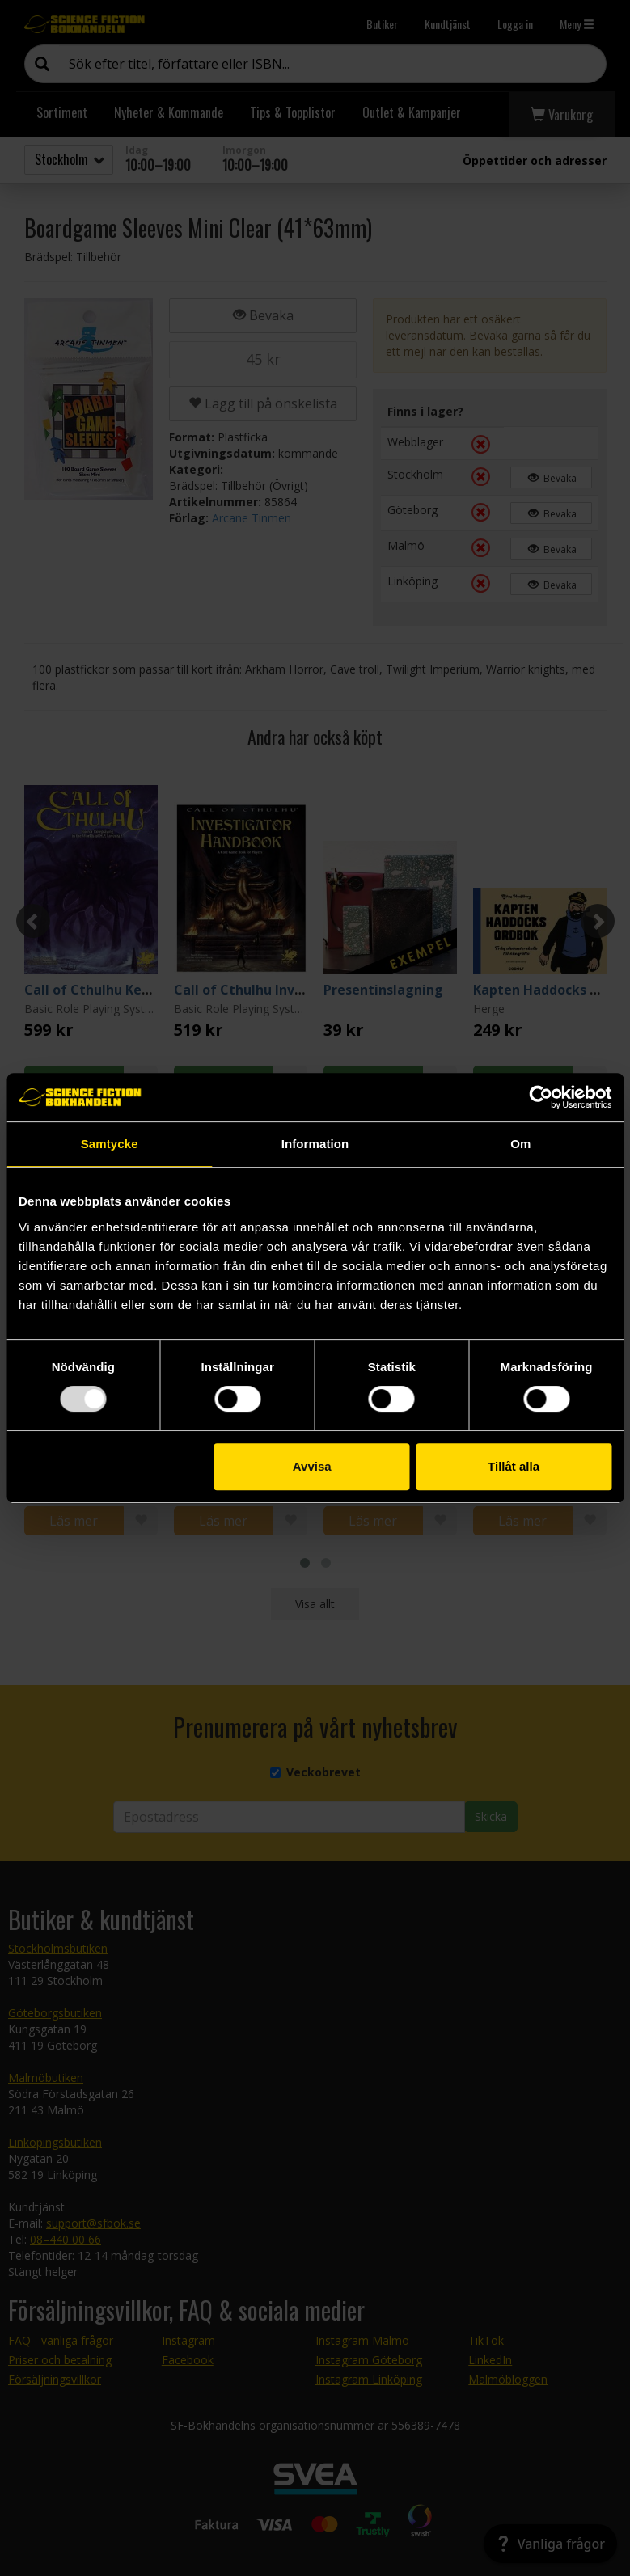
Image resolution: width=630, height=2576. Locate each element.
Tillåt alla (513, 1466)
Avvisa (312, 1466)
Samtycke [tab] (109, 1144)
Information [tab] (315, 1144)
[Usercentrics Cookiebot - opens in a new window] (540, 1097)
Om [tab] (520, 1144)
